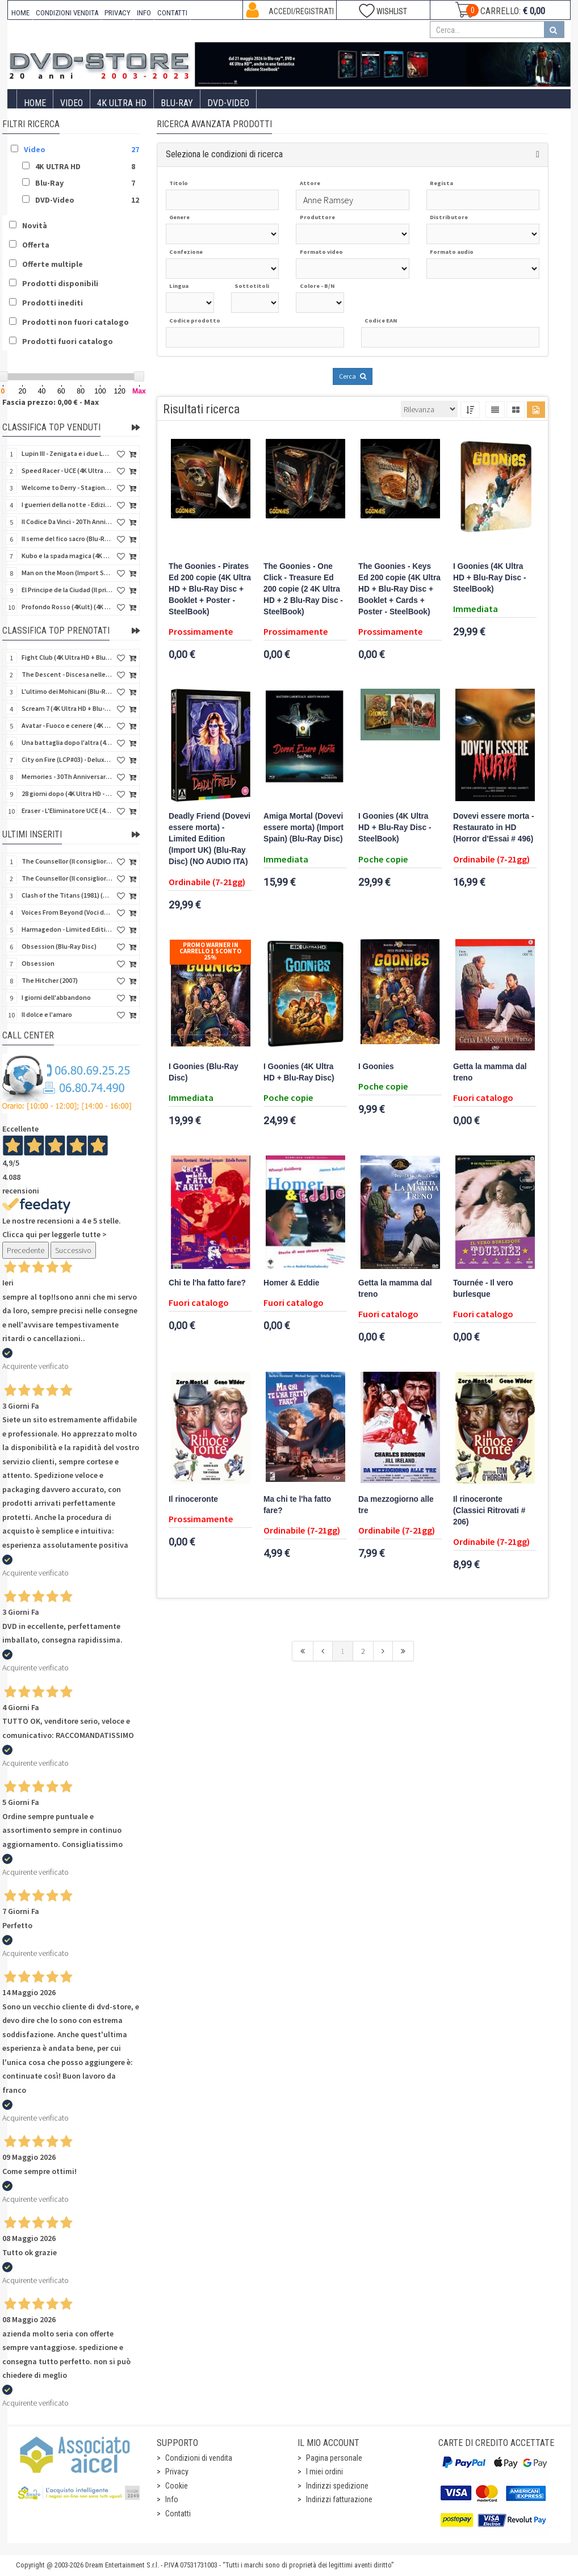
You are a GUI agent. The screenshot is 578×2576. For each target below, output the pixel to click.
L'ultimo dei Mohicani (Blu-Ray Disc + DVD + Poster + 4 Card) (67, 691)
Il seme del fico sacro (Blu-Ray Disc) (67, 538)
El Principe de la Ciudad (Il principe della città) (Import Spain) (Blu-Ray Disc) (67, 589)
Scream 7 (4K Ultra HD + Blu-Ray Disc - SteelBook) (67, 708)
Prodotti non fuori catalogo (75, 322)
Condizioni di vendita (198, 2457)
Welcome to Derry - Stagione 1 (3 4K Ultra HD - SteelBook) (67, 487)
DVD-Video (228, 103)
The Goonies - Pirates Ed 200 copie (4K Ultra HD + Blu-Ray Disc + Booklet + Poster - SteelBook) (210, 589)
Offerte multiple (52, 264)
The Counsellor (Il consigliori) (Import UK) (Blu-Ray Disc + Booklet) (67, 861)
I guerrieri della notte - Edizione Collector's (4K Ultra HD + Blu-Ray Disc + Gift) (67, 504)
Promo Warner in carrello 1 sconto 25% (210, 951)
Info (171, 2499)
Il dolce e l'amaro (47, 1014)
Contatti (178, 2513)
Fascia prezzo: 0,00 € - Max (50, 402)
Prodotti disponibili (60, 283)
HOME (20, 13)
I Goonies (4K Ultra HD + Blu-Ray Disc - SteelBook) (489, 577)
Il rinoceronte (193, 1499)
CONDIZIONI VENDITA (67, 13)
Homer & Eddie (291, 1283)
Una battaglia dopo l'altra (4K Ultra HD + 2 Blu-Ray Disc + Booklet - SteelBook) (67, 742)
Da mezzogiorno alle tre (396, 1505)
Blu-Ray (177, 103)
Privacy (177, 2471)
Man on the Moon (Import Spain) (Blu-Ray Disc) (67, 572)
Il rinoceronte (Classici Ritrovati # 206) (489, 1510)
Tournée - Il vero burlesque (483, 1289)
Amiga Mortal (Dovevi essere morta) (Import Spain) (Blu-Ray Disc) (303, 827)
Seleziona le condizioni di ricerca (224, 154)
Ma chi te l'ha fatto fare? (297, 1505)
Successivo (73, 1250)
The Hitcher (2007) (50, 980)
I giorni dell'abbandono (56, 997)
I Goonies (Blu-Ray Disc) (203, 1072)
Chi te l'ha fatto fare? (207, 1283)
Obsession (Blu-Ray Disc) (59, 946)
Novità (34, 225)
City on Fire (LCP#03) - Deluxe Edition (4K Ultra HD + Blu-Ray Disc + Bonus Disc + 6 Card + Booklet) (67, 759)
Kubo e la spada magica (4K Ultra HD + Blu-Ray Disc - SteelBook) (67, 555)
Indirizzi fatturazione (339, 2499)
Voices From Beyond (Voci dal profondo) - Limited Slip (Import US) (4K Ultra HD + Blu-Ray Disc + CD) (67, 912)
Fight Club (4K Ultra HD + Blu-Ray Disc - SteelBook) (67, 657)
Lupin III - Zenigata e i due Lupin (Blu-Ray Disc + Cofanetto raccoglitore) (67, 453)
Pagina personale (334, 2457)
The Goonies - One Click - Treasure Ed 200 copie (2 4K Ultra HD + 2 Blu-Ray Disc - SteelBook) (303, 589)
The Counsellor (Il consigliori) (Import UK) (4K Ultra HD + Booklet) (67, 878)
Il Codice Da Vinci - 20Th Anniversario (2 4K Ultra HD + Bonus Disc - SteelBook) (67, 521)
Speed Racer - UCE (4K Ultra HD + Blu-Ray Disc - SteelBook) (67, 470)
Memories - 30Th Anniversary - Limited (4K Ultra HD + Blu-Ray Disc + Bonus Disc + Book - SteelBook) (67, 776)
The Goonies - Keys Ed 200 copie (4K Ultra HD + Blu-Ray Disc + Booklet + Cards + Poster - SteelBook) (399, 589)
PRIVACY (117, 13)
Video (71, 103)
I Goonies (376, 1066)
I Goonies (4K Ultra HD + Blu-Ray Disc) (298, 1072)
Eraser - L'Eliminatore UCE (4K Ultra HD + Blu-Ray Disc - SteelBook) (67, 810)
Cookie (176, 2485)
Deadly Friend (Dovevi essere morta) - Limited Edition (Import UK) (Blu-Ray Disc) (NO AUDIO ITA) (209, 839)
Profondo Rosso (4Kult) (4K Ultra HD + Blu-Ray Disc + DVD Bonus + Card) (67, 606)
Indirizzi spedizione (337, 2485)
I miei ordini (324, 2471)
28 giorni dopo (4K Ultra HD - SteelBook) (67, 793)
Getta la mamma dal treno (490, 1072)
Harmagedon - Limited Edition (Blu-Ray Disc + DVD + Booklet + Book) (67, 929)
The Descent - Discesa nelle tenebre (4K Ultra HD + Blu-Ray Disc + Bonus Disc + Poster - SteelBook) (67, 674)
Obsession (38, 963)
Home (35, 103)
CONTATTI (172, 13)
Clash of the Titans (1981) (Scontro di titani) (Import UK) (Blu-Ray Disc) (67, 895)
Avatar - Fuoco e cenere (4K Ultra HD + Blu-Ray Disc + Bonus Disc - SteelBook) (67, 725)
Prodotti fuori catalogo (67, 341)
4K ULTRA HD (121, 103)
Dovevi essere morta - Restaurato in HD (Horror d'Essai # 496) (493, 827)
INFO (144, 13)
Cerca (352, 376)
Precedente (25, 1250)
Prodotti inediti (52, 303)
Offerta (35, 245)
